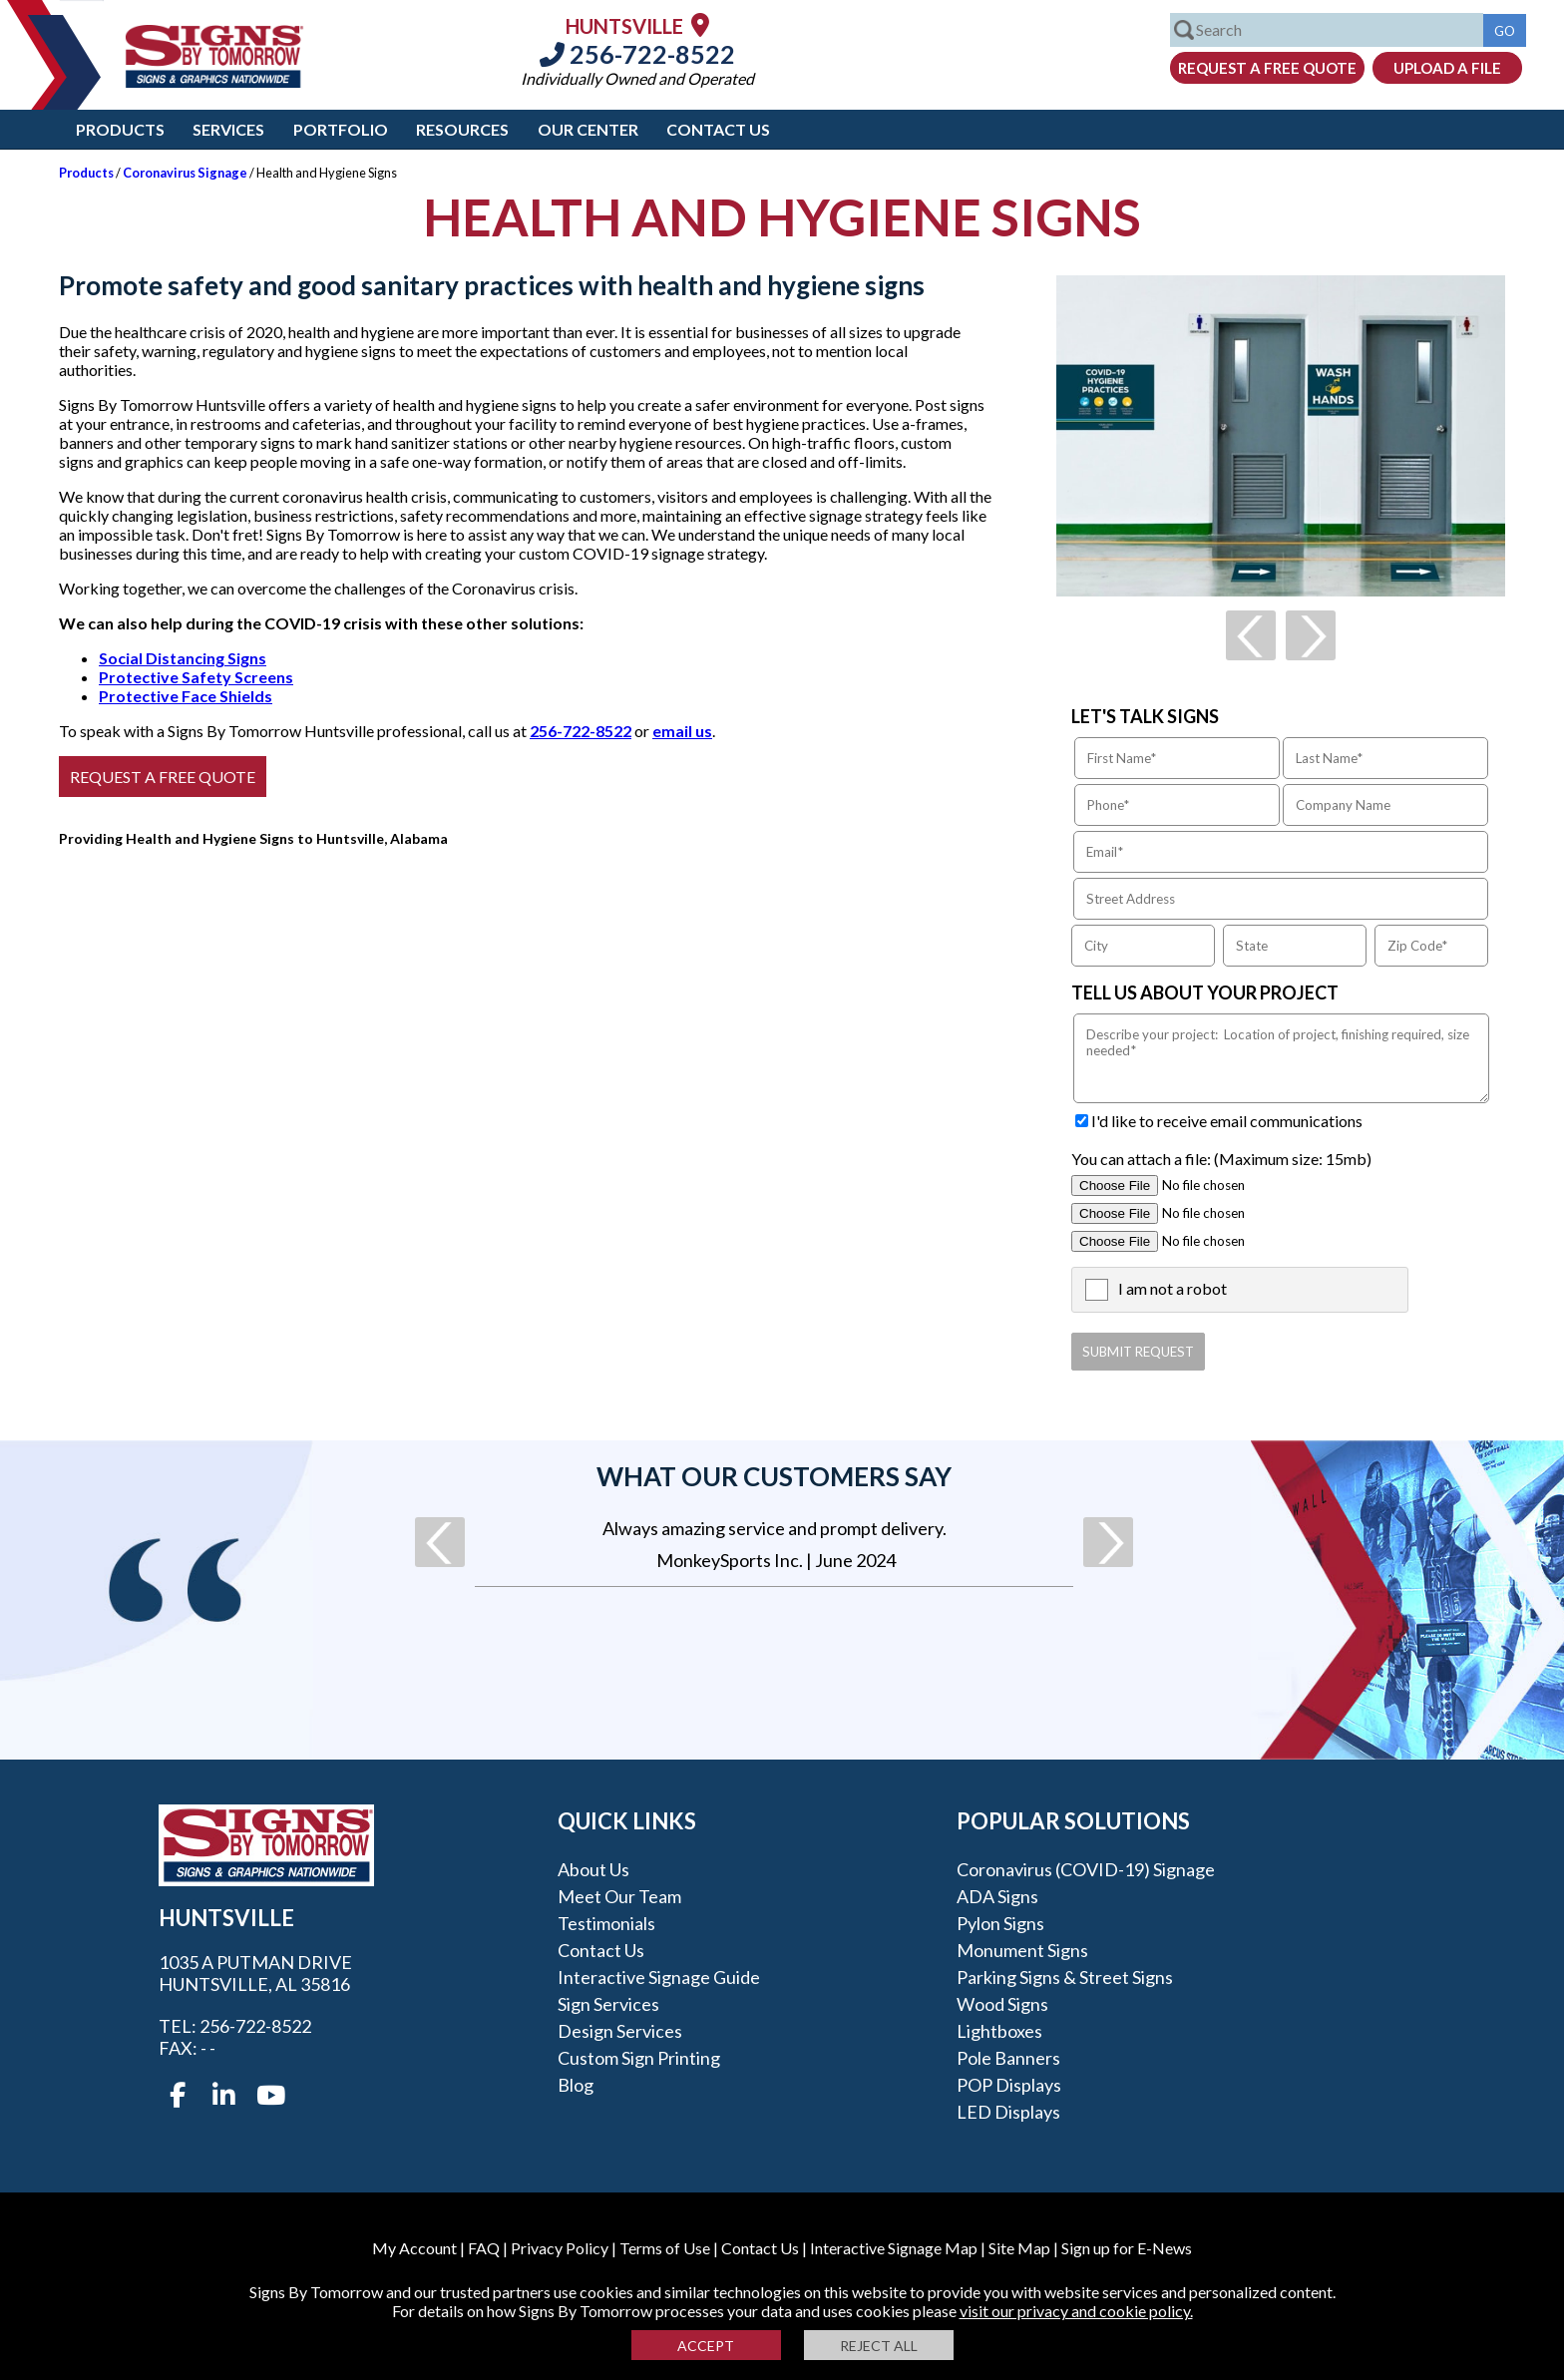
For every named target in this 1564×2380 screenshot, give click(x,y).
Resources (462, 129)
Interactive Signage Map (894, 2247)
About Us (593, 1869)
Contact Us (718, 129)
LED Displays (1008, 2112)
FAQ (484, 2247)
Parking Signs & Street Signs (1065, 1977)
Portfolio (340, 129)
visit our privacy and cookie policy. (1076, 2310)
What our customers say (774, 1476)
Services (228, 129)
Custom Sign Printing (639, 2058)
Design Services (620, 2031)
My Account (414, 2247)
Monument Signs (1022, 1950)
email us (682, 730)
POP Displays (1009, 2085)
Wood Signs (1002, 2004)
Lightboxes (999, 2031)
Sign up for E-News (1126, 2247)
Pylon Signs (1000, 1923)
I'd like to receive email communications (1227, 1120)
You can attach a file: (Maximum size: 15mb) (1221, 1158)
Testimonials (606, 1923)
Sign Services (608, 2004)
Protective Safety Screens (196, 676)
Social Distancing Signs (182, 657)
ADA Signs (997, 1896)
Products (120, 129)
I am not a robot (1172, 1288)
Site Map (1019, 2247)
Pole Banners (1008, 2058)
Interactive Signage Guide (659, 1977)
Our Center (588, 129)
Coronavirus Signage (185, 173)
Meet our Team (619, 1896)
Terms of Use (664, 2247)
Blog (575, 2085)
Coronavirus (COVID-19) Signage (1086, 1869)
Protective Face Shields (185, 695)
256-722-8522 (637, 54)
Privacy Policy (559, 2247)
